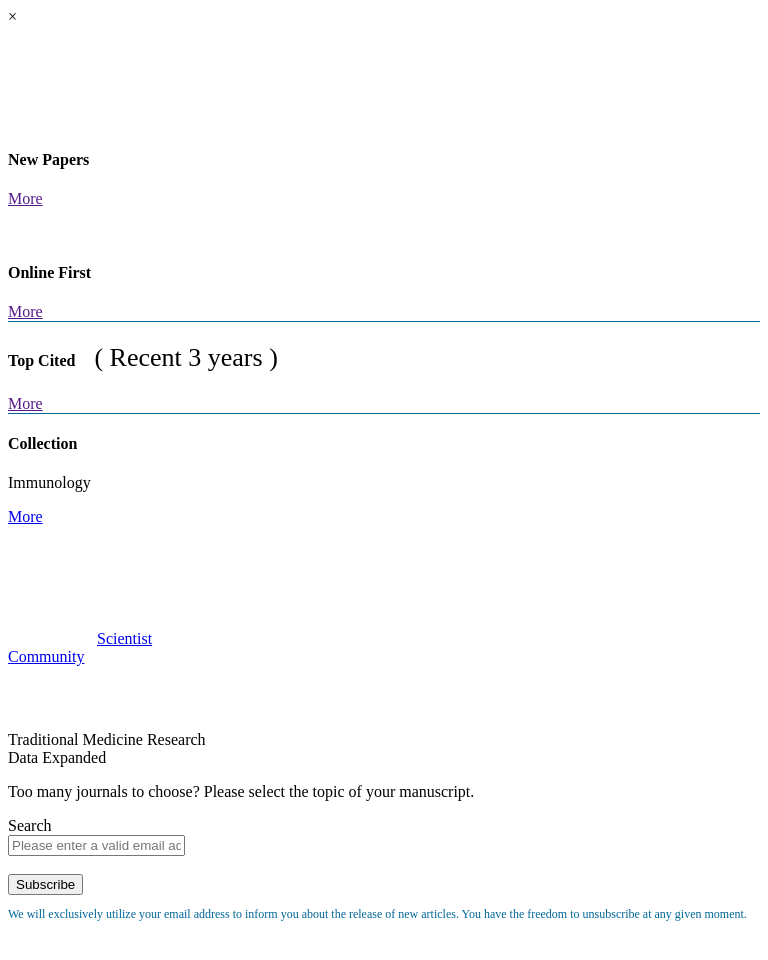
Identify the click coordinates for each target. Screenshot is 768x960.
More (25, 198)
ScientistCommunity (80, 647)
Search (30, 825)
